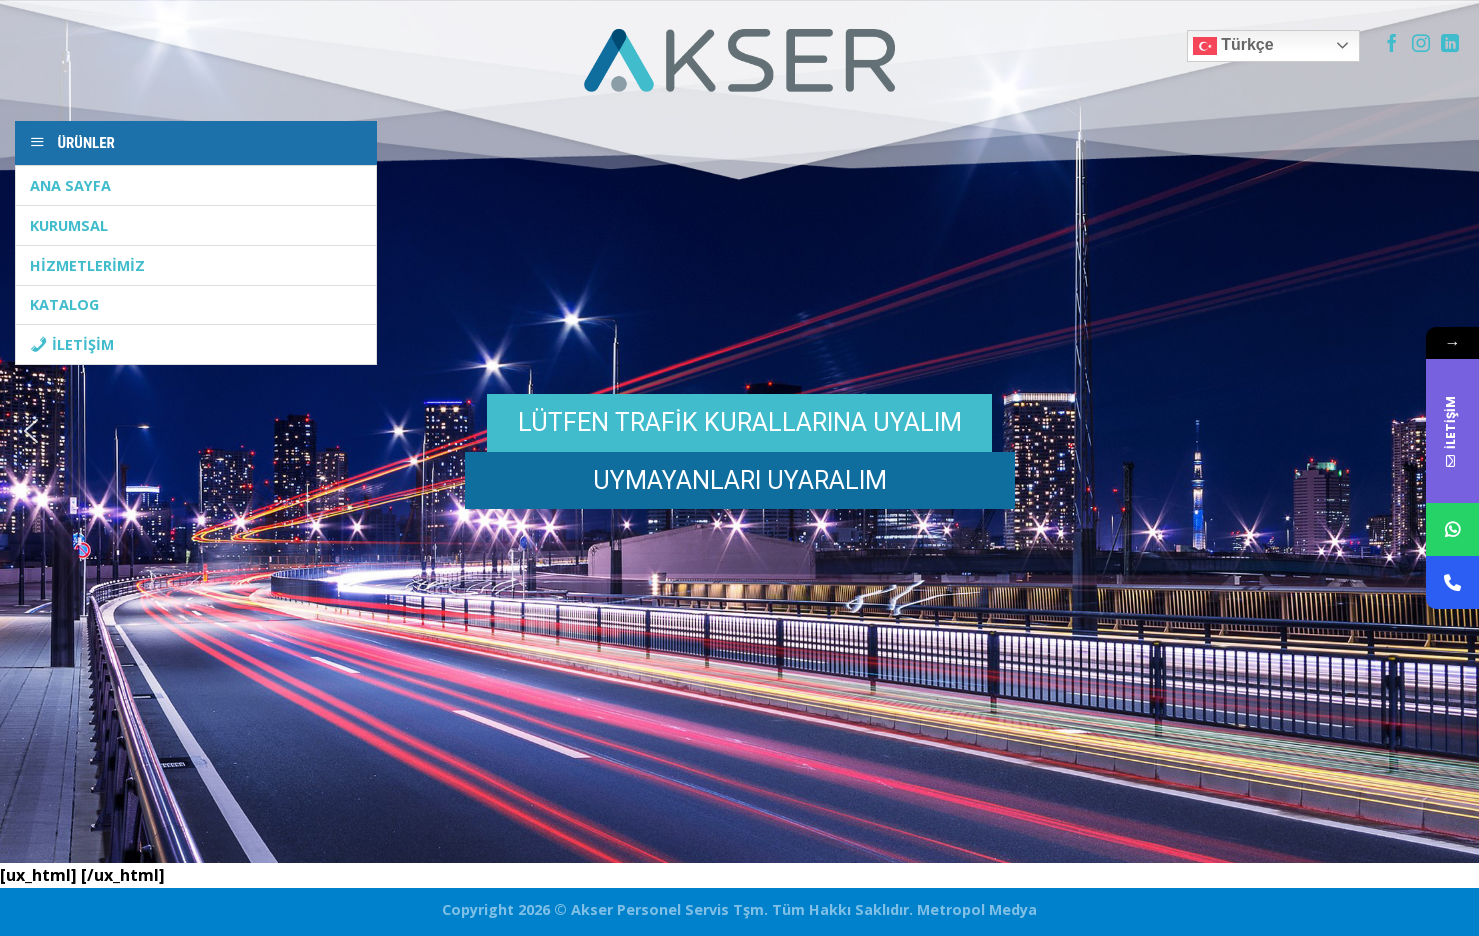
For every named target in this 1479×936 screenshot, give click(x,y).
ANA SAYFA (70, 185)
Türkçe (1233, 46)
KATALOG (64, 304)
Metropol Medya (975, 909)
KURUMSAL (69, 225)
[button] (31, 431)
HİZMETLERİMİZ (87, 265)
